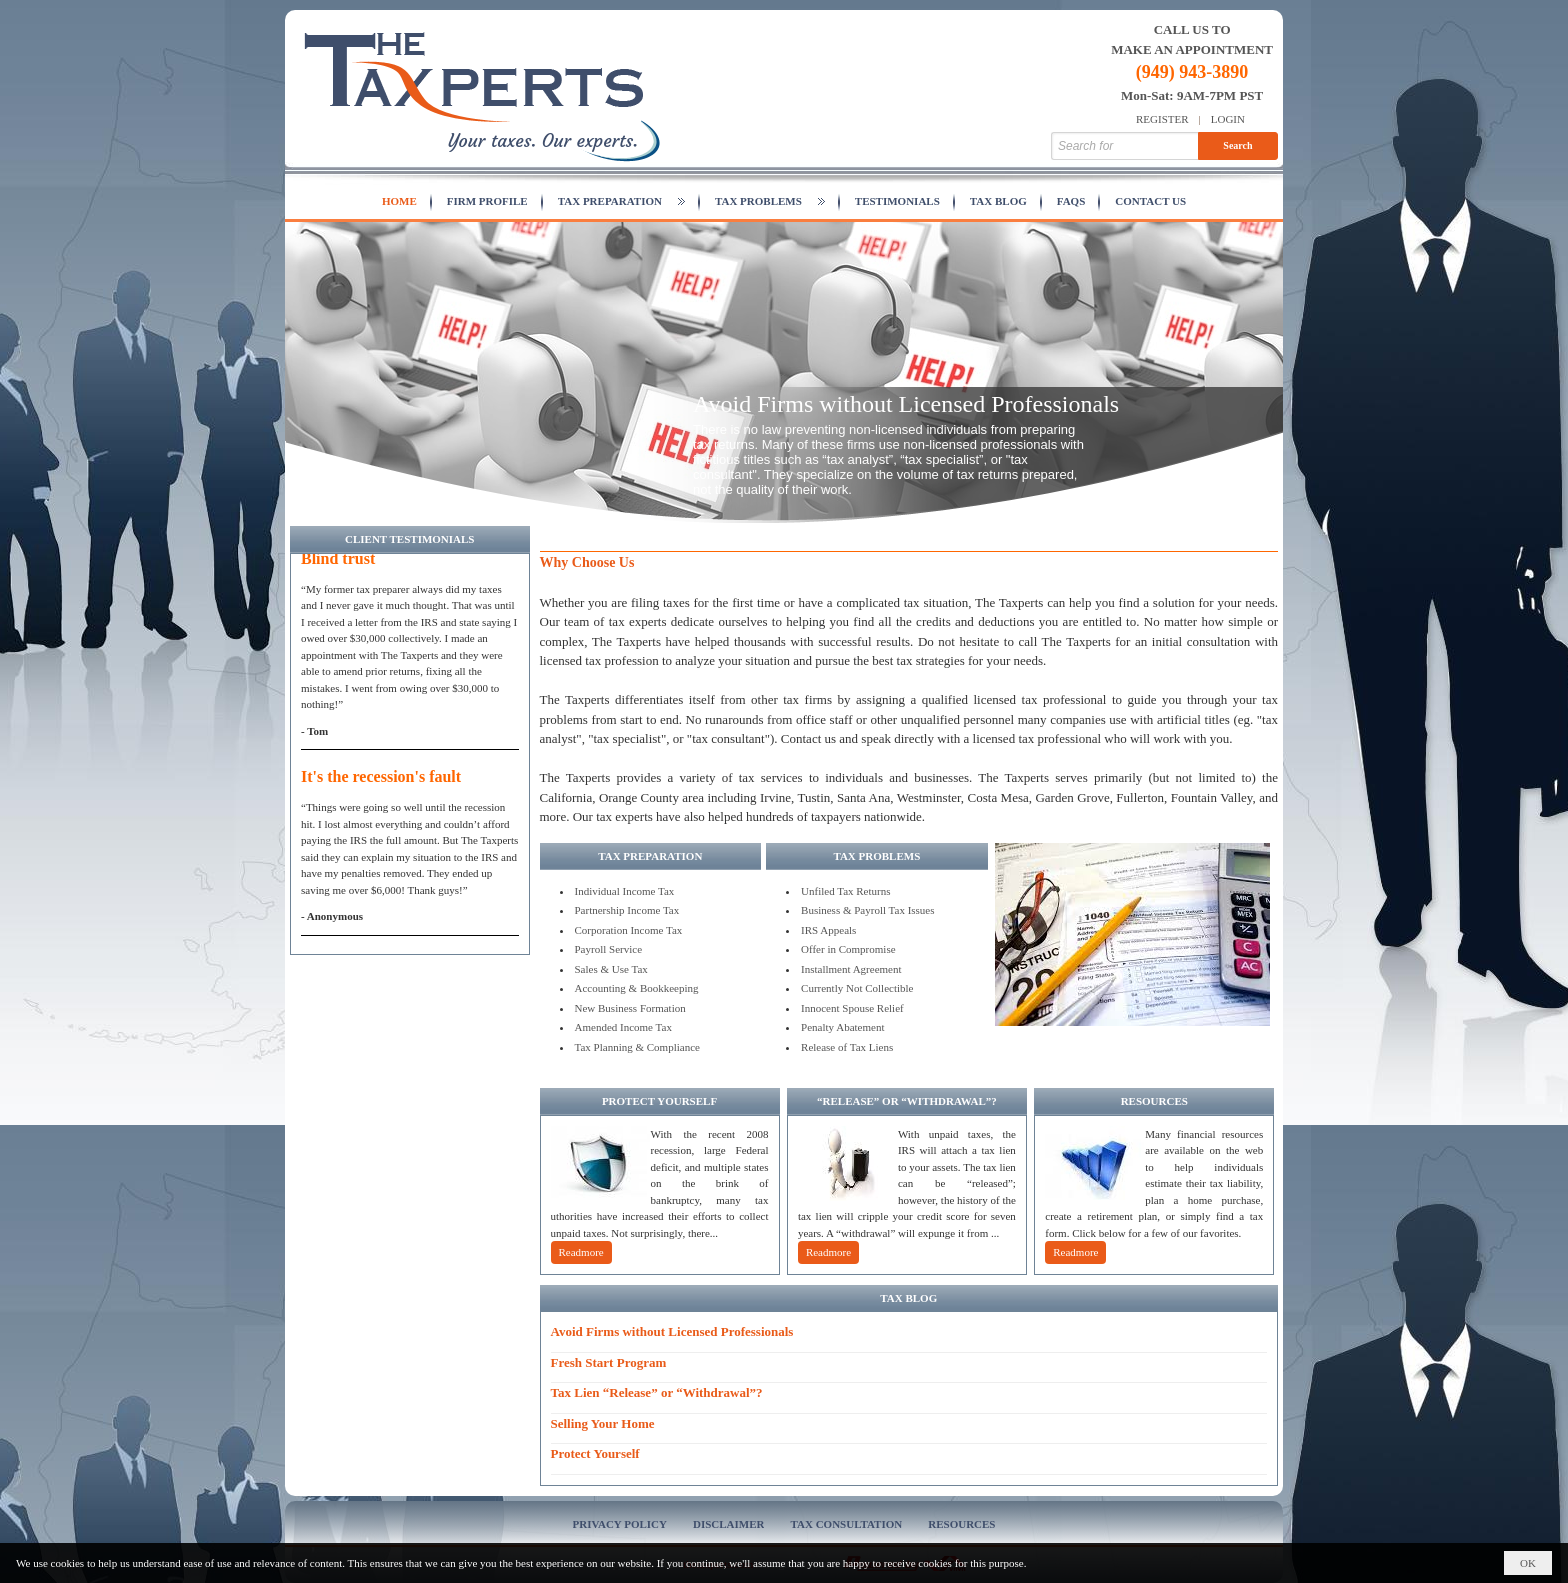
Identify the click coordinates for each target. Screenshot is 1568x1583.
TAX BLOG (908, 1298)
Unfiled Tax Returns (845, 891)
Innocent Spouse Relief (852, 1008)
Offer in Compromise (848, 949)
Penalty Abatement (842, 1027)
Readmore (581, 1252)
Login (1228, 119)
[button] (621, 202)
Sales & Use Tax (611, 969)
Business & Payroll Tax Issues (867, 910)
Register (1162, 119)
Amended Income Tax (623, 1027)
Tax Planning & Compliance (637, 1047)
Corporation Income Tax (629, 930)
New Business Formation (630, 1008)
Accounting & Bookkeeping (637, 988)
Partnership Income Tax (627, 910)
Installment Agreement (851, 969)
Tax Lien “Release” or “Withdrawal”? (657, 1392)
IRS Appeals (828, 930)
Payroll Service (609, 949)
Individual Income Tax (625, 891)
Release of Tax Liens (847, 1047)
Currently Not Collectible (857, 988)
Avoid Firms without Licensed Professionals (906, 404)
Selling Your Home (603, 1423)
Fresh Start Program (609, 1362)
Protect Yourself (595, 1453)
